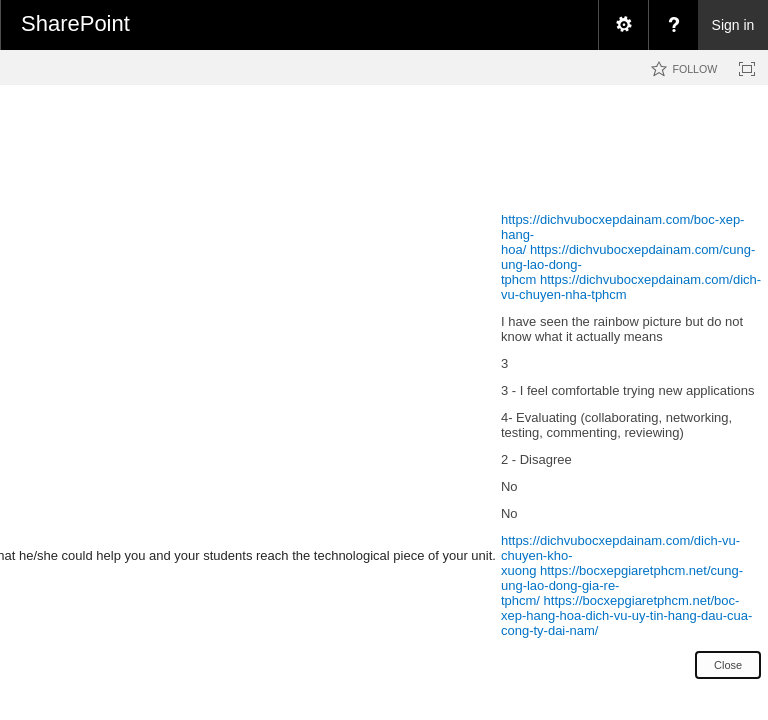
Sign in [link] (733, 25)
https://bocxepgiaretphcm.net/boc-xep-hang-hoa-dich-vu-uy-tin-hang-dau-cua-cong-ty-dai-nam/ (626, 615)
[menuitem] (623, 25)
